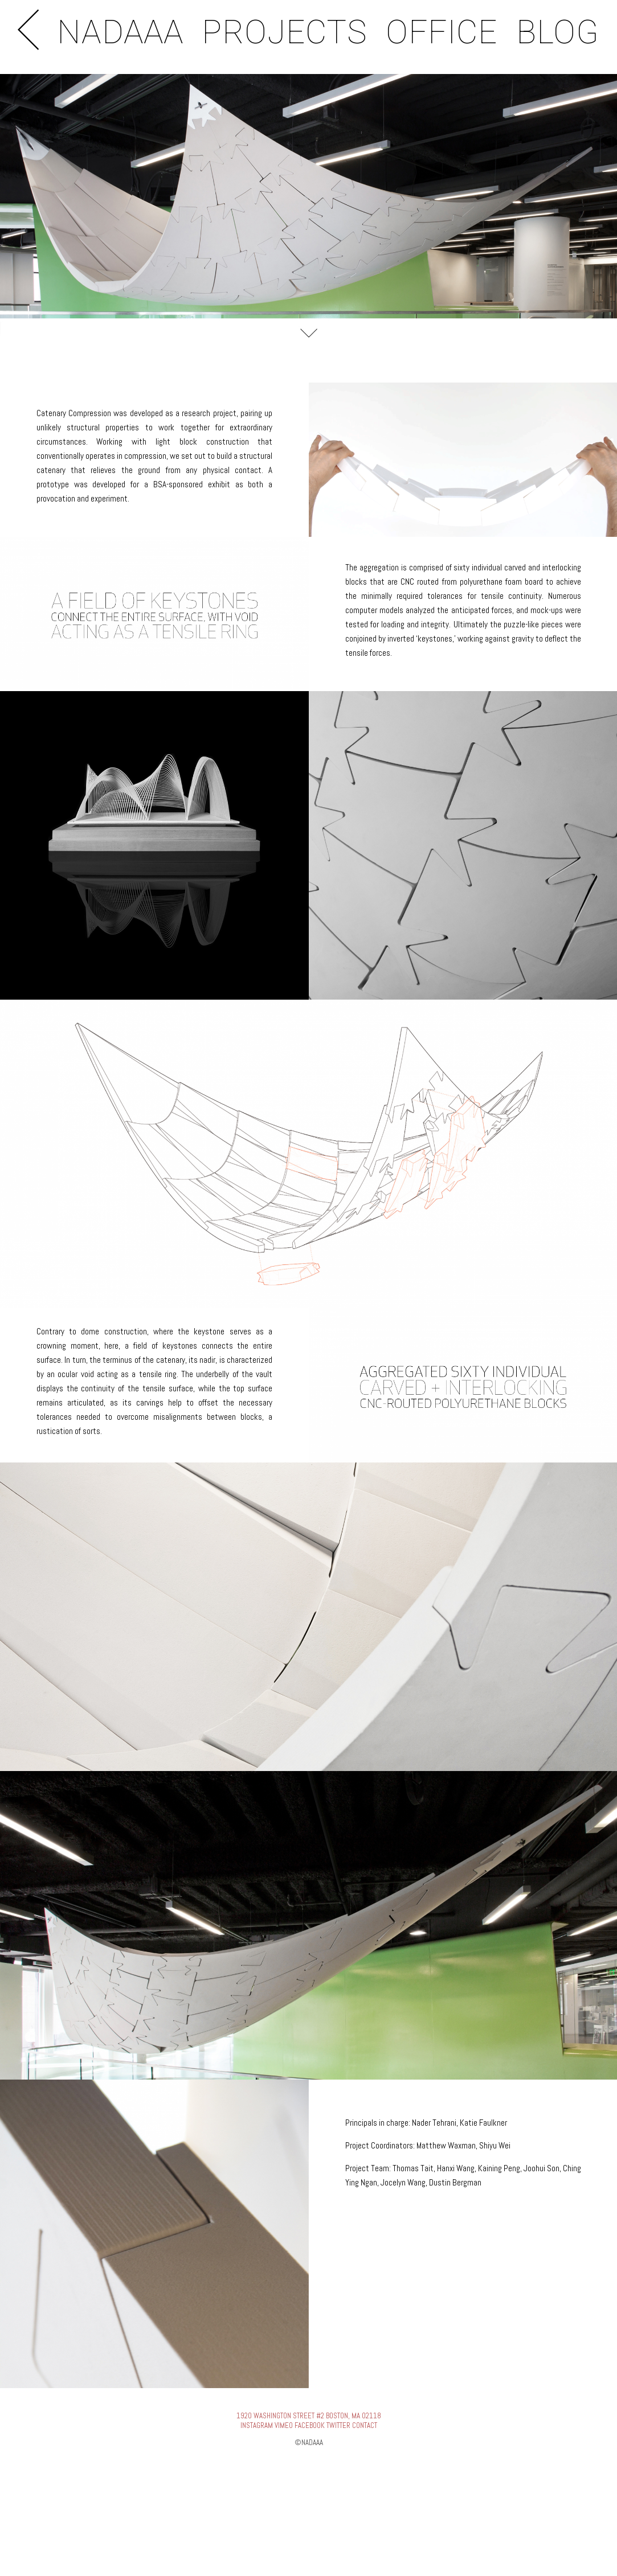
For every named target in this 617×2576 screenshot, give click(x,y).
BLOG (557, 32)
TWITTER (338, 2425)
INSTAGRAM (256, 2425)
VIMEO (284, 2425)
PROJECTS (284, 32)
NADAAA (120, 32)
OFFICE (442, 32)
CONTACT (364, 2425)
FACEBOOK (310, 2425)
